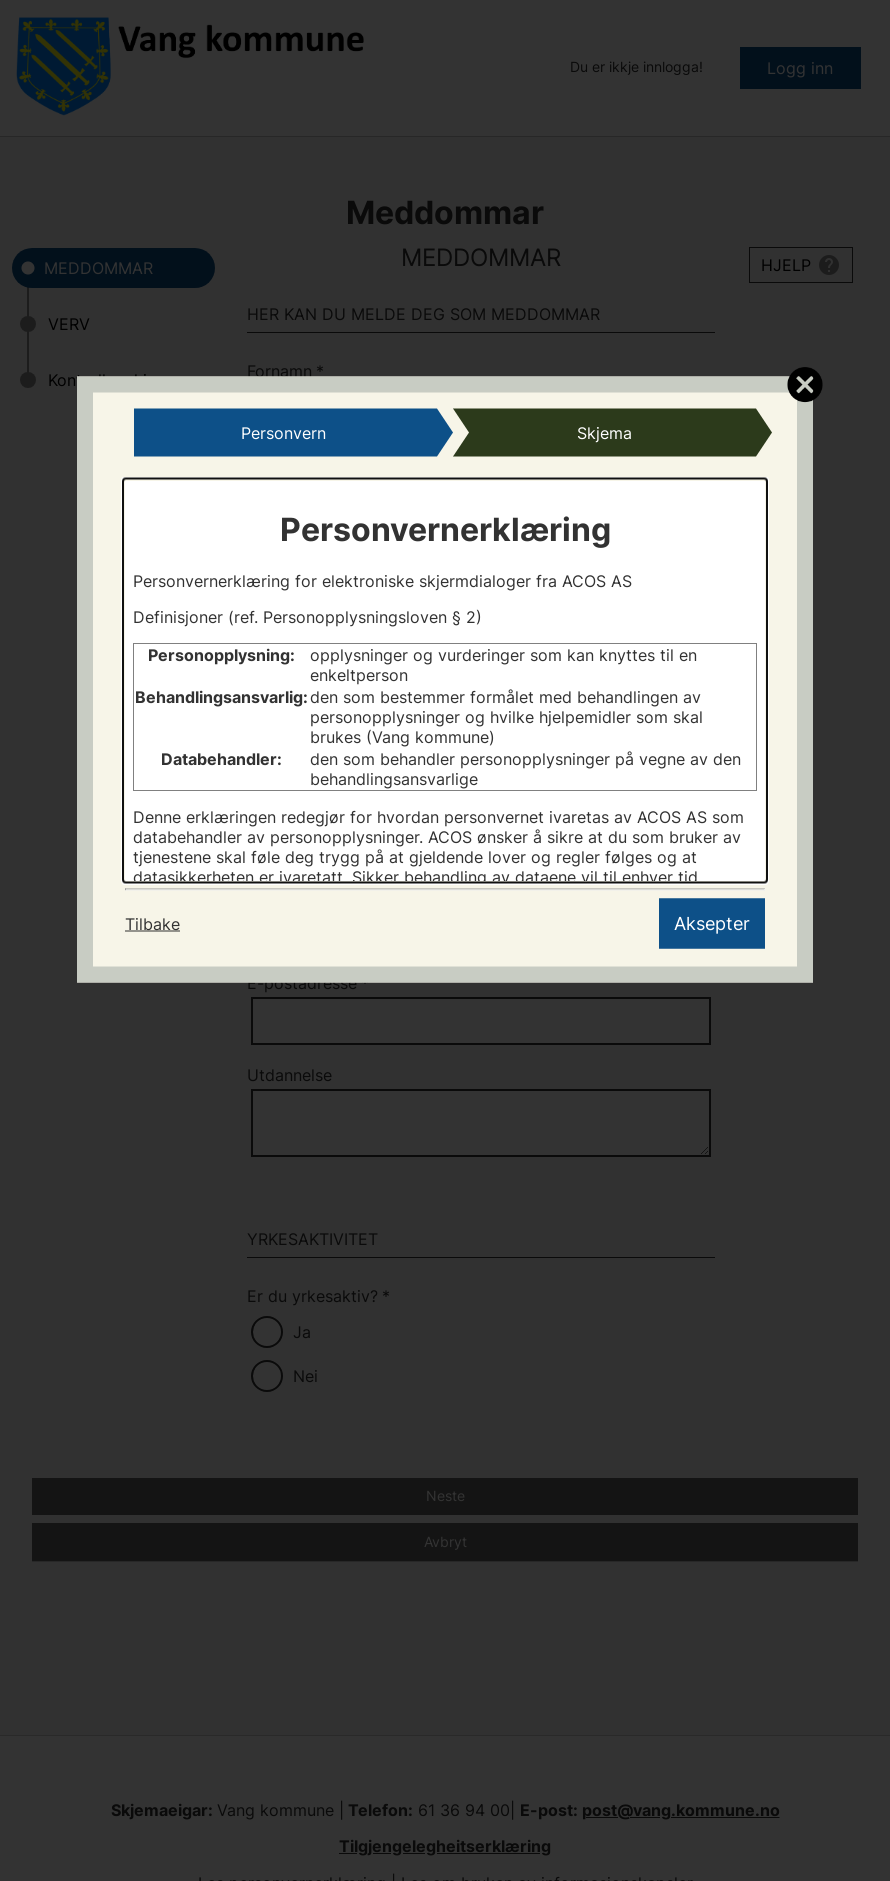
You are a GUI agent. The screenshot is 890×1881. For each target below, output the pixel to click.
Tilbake (152, 923)
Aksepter (712, 922)
